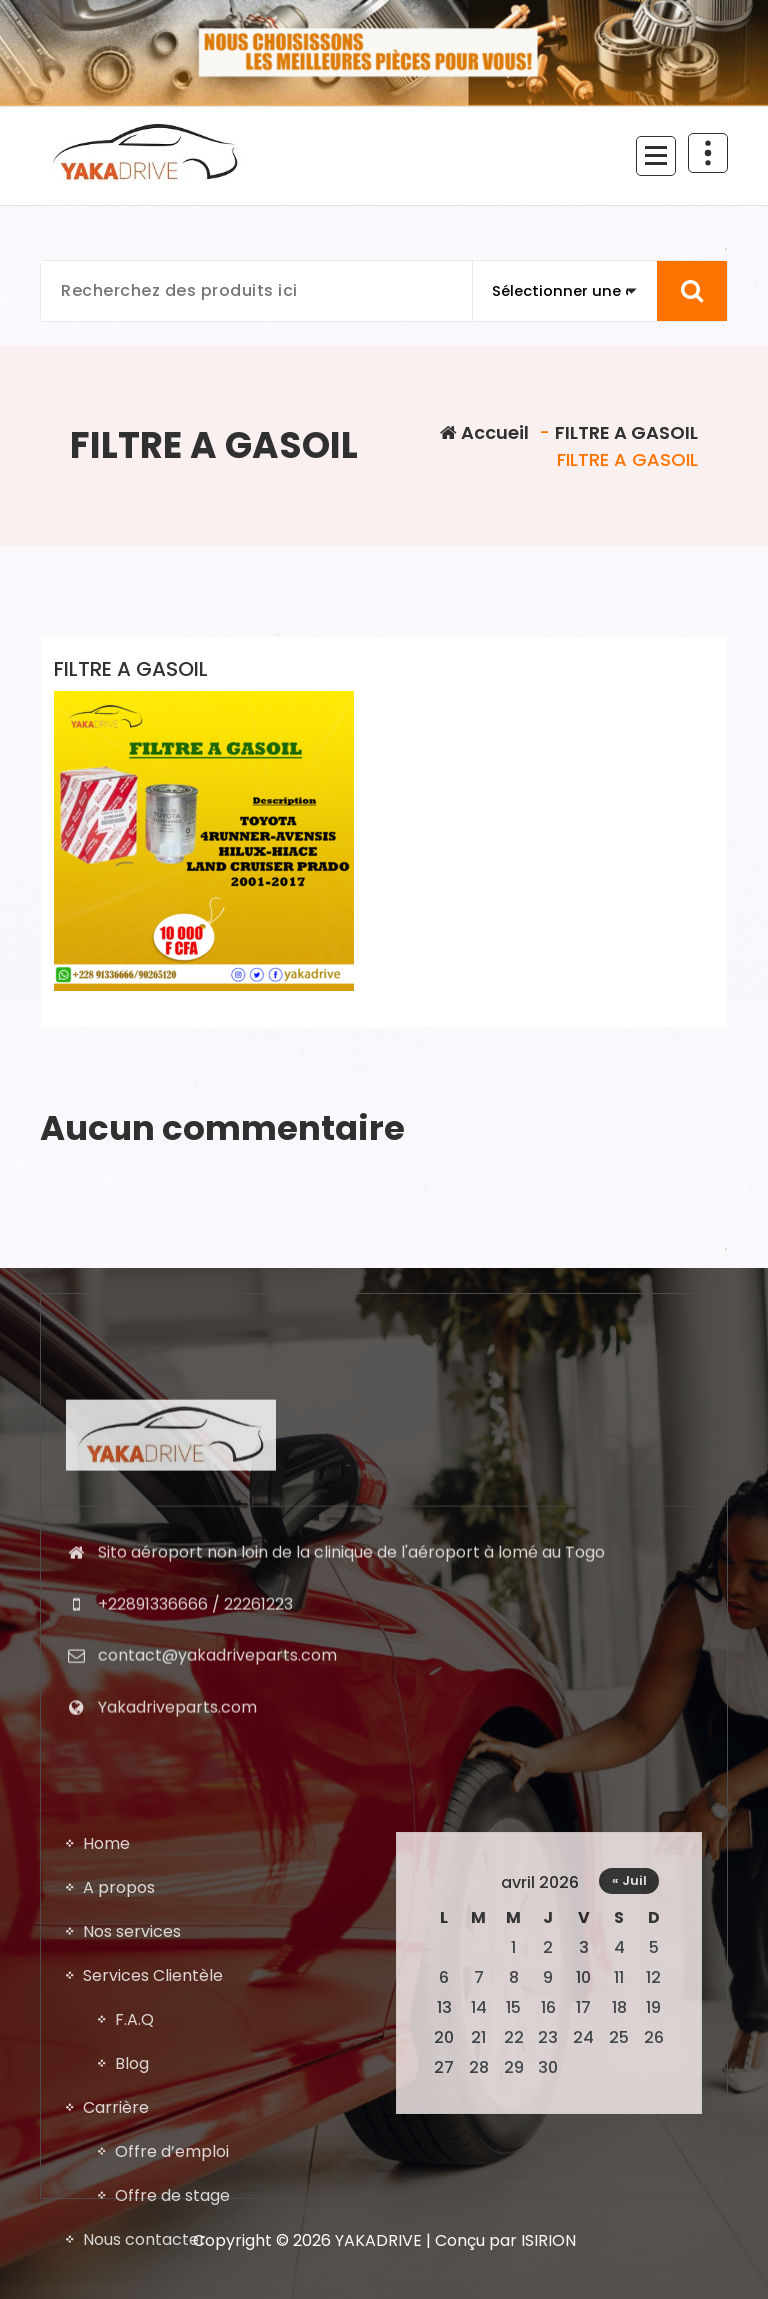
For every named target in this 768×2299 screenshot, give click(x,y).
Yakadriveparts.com (177, 1997)
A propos (119, 2253)
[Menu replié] (656, 156)
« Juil (629, 2246)
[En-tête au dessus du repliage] (708, 153)
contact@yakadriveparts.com (217, 1946)
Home (106, 2209)
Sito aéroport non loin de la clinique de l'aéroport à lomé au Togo (351, 1842)
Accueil (484, 432)
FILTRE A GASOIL (626, 432)
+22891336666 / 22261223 (195, 1894)
